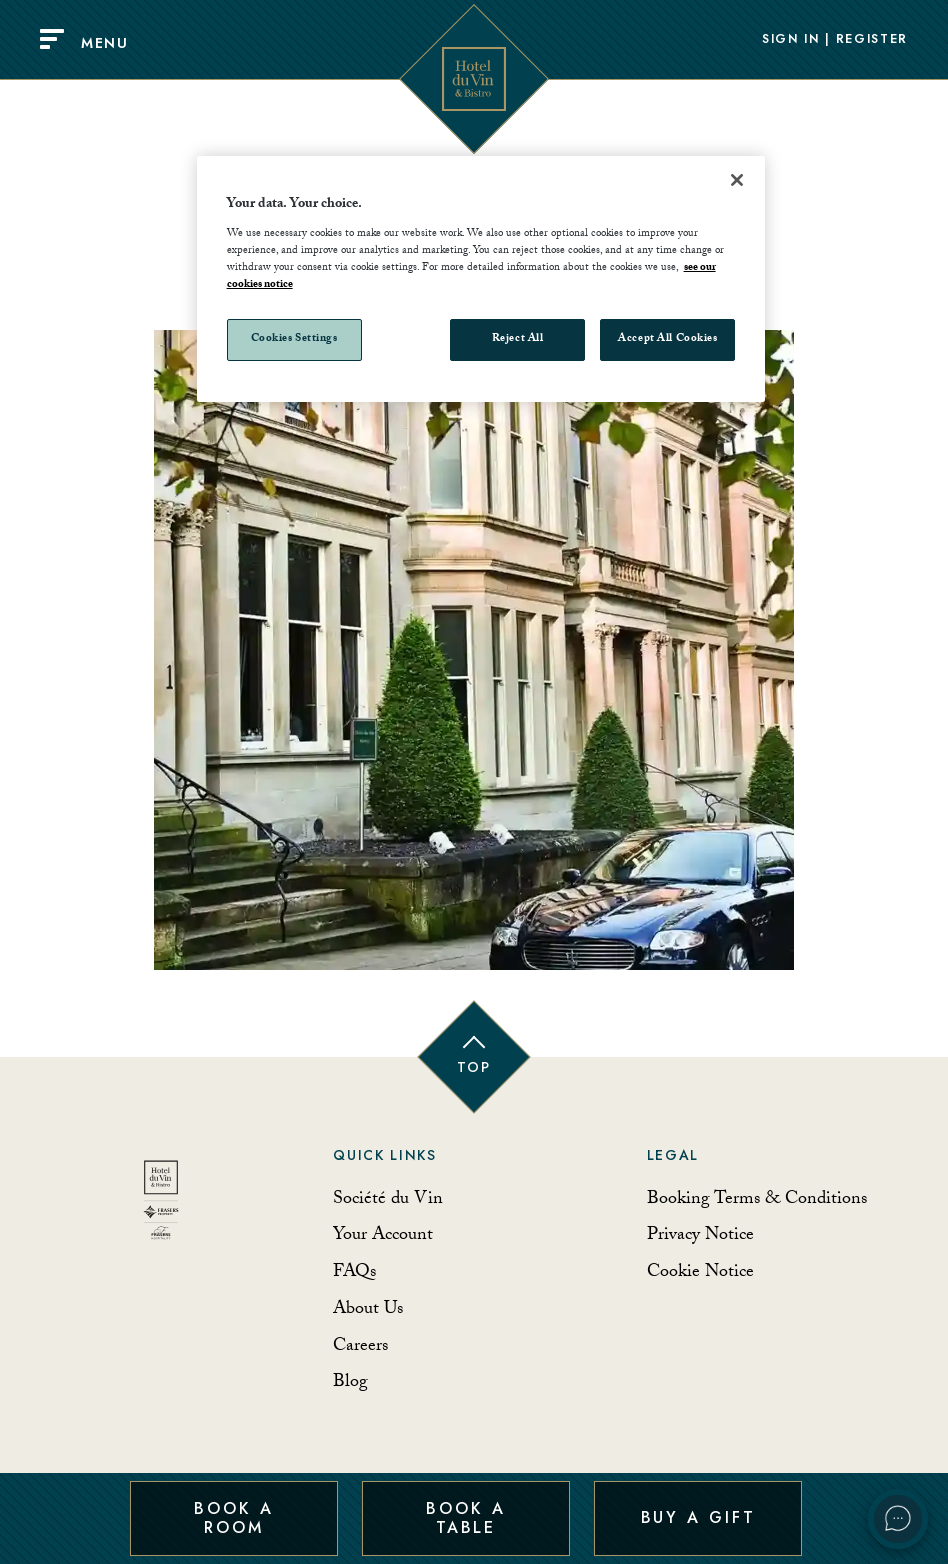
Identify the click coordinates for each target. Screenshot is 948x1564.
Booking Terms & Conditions (757, 1200)
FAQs (354, 1273)
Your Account (383, 1236)
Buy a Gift (698, 1517)
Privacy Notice (700, 1236)
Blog (350, 1383)
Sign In (791, 40)
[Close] (737, 180)
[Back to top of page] (474, 1057)
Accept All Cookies (667, 339)
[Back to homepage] (161, 1207)
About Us (368, 1310)
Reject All (518, 339)
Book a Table (465, 1517)
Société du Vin (388, 1200)
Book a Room (233, 1517)
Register (872, 40)
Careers (360, 1347)
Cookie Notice (700, 1273)
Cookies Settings (294, 339)
